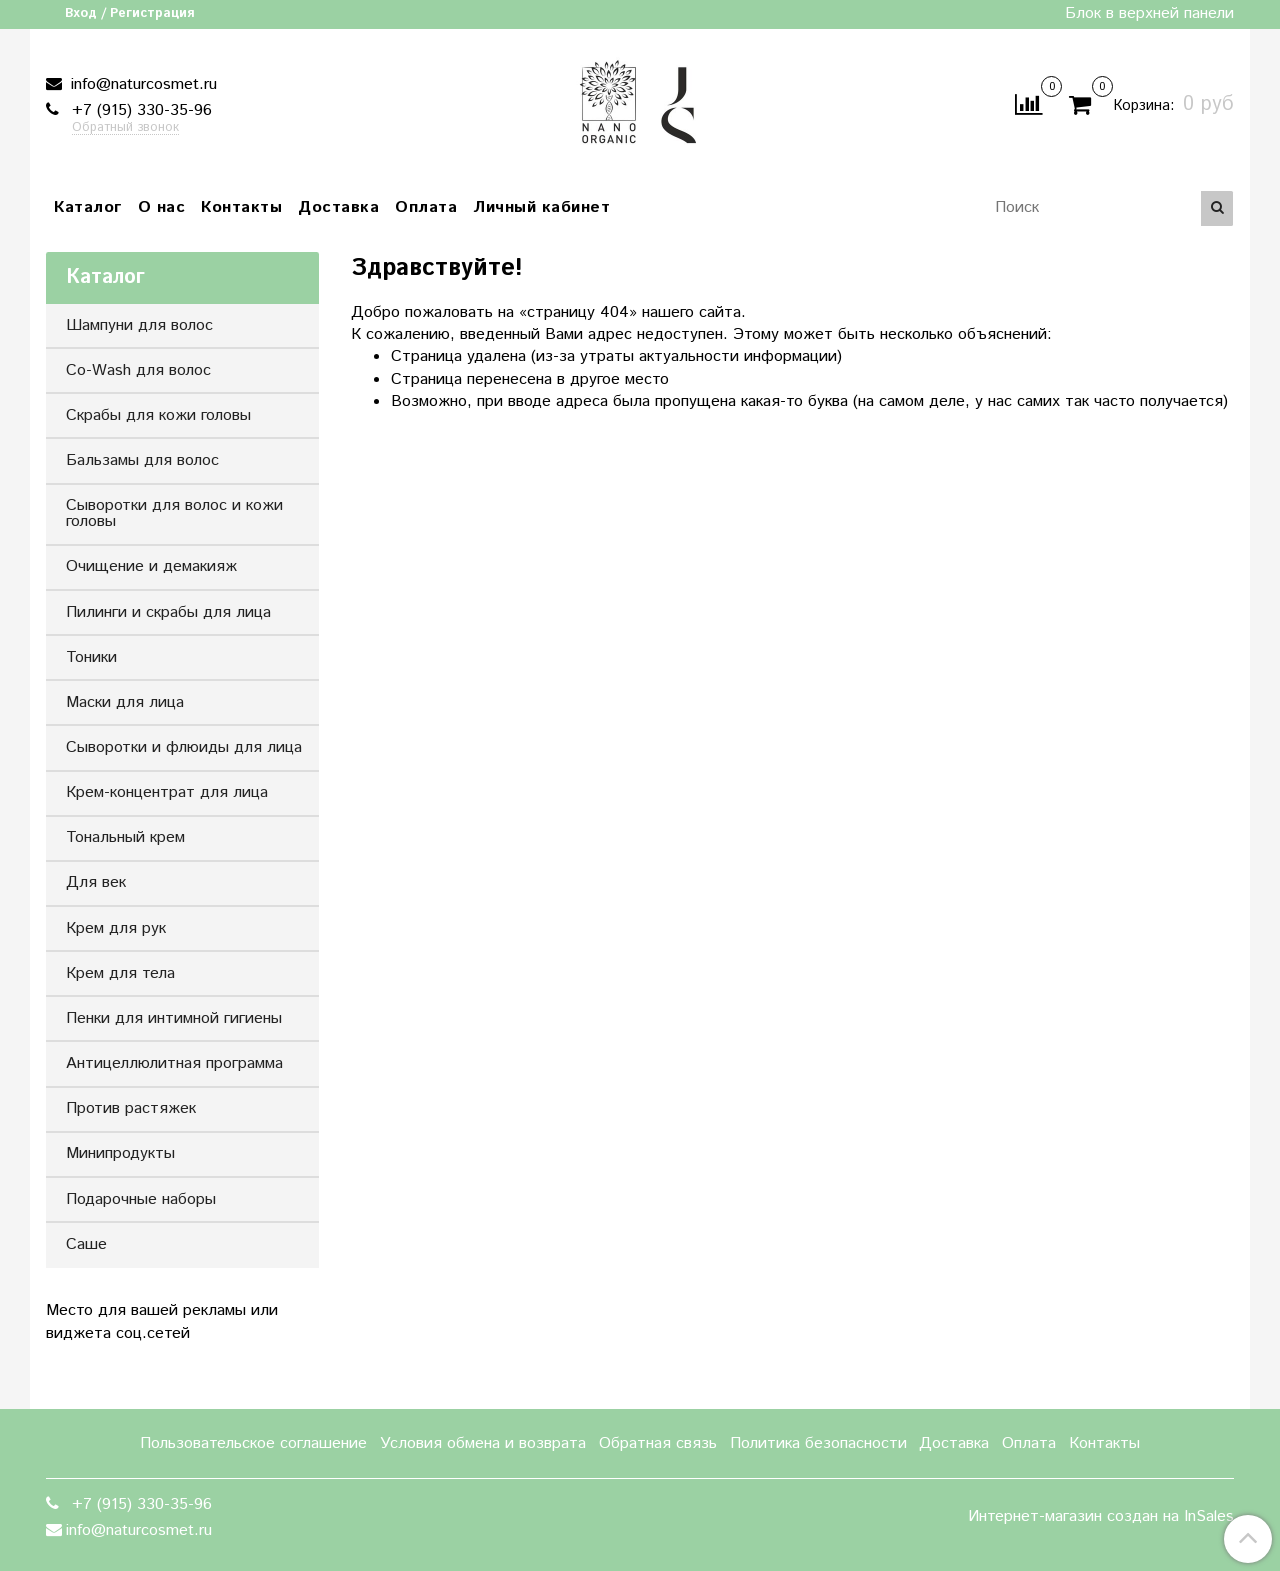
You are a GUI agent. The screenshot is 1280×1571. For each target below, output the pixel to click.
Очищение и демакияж (151, 566)
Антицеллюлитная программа (174, 1063)
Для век (96, 882)
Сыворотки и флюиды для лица (184, 747)
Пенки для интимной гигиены (174, 1018)
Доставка (338, 207)
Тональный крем (125, 837)
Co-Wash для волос (138, 370)
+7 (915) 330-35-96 (139, 110)
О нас (162, 207)
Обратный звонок (125, 128)
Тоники (91, 657)
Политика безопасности (818, 1443)
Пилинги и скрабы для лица (168, 612)
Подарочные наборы (141, 1199)
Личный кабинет (541, 207)
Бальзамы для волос (142, 460)
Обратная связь (658, 1443)
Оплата (426, 207)
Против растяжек (131, 1108)
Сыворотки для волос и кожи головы (174, 513)
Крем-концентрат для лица (167, 792)
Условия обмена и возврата (483, 1443)
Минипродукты (120, 1153)
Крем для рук (116, 928)
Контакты (241, 207)
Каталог (88, 207)
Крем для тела (120, 973)
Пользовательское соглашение (253, 1443)
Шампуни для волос (139, 325)
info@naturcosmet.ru (141, 84)
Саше (86, 1244)
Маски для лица (125, 702)
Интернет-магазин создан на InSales (1101, 1517)
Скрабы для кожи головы (158, 415)
